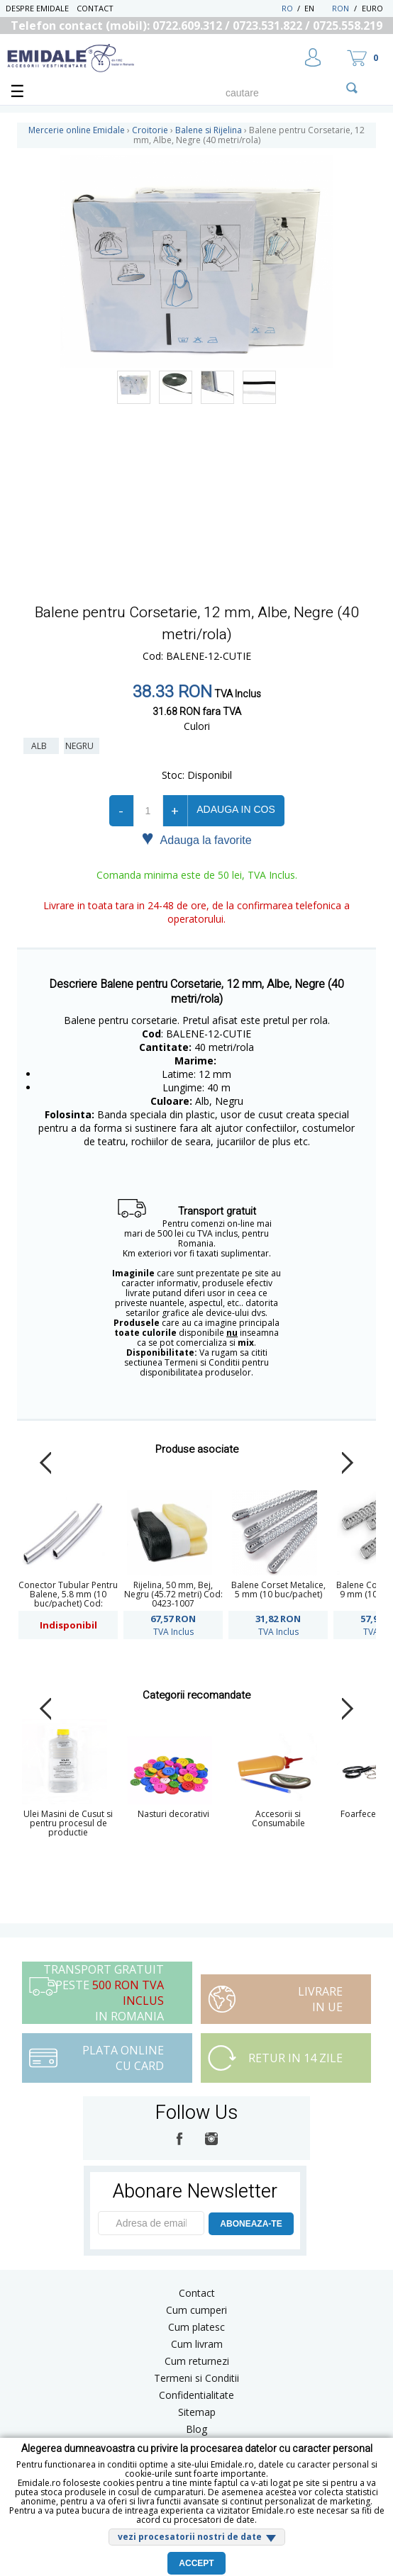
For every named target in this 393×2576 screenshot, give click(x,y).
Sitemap (197, 2412)
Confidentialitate (196, 2395)
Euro (372, 8)
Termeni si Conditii (196, 2378)
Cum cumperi (196, 2310)
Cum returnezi (197, 2361)
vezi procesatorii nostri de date (190, 2537)
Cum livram (197, 2344)
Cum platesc (196, 2327)
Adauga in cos (235, 809)
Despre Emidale (37, 8)
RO (287, 8)
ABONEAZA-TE (251, 2224)
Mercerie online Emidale (76, 130)
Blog (196, 2429)
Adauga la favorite (196, 839)
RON (340, 8)
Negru (81, 746)
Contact (95, 8)
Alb (41, 746)
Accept (196, 2563)
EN (316, 8)
